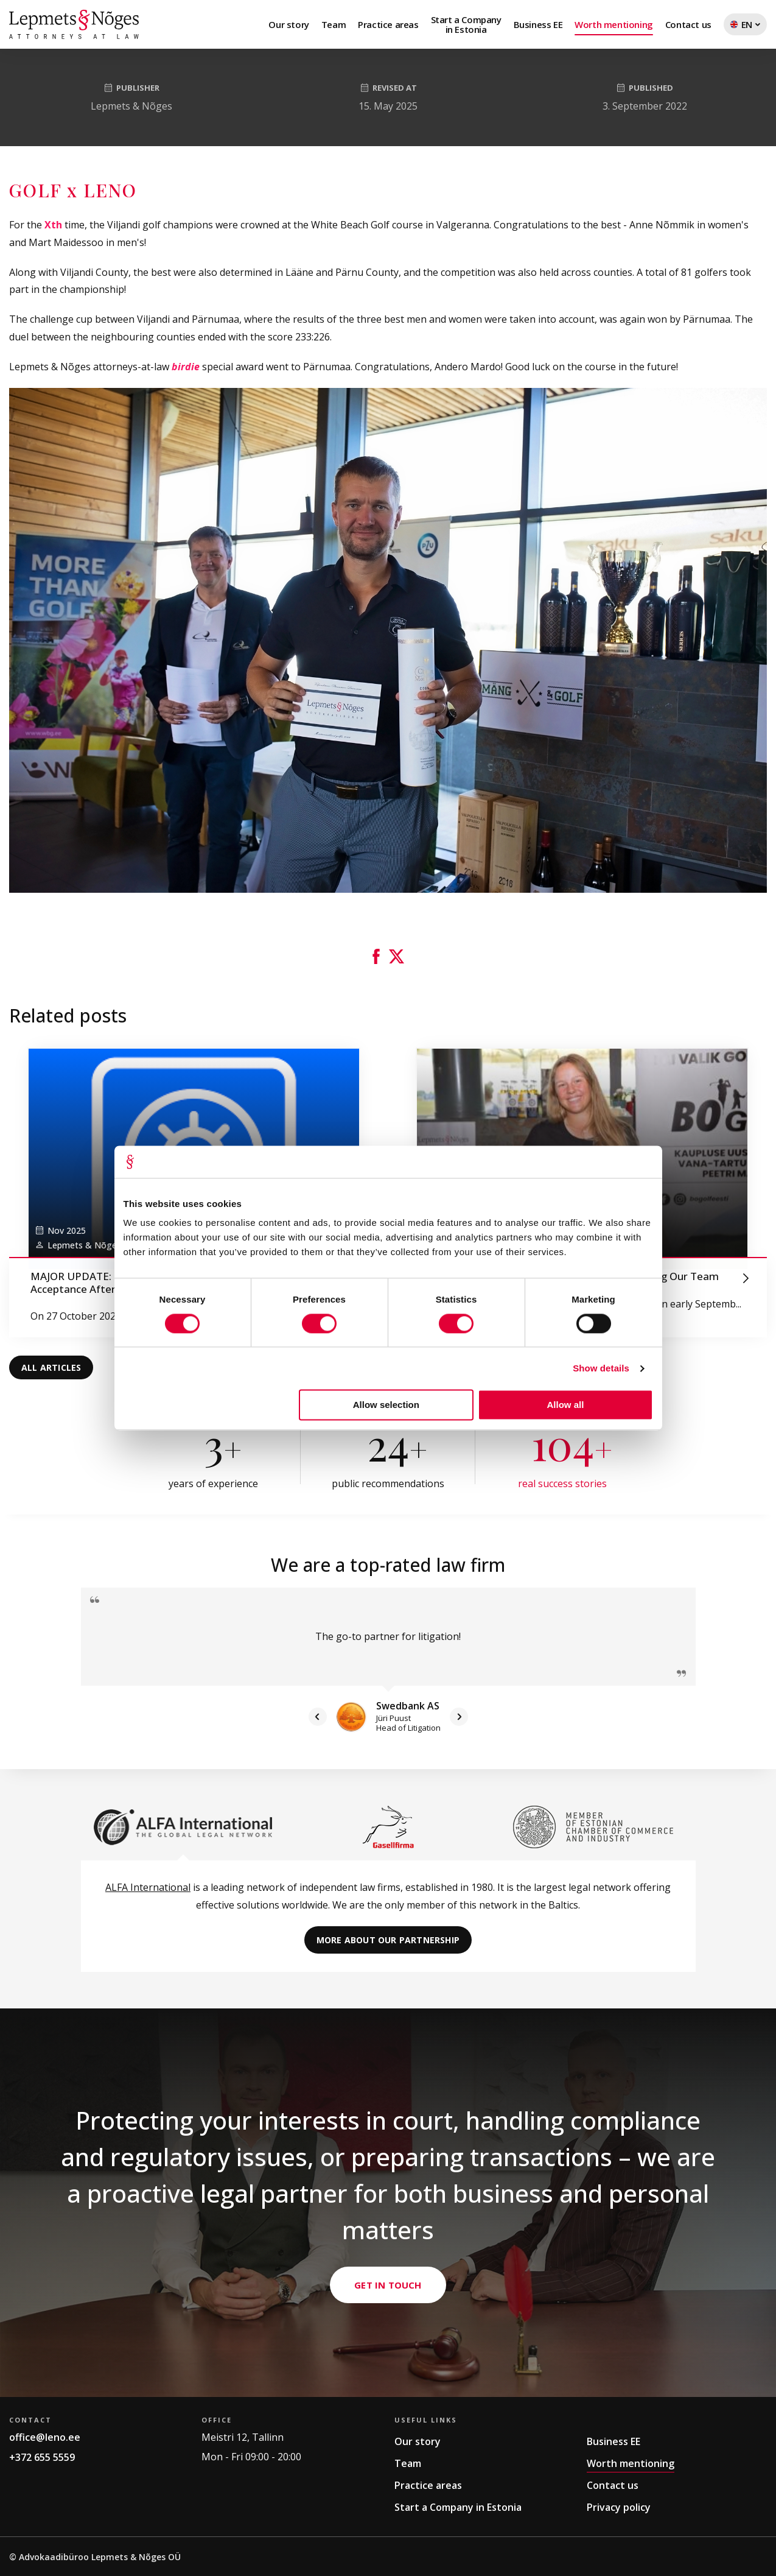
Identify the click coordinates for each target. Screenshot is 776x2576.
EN (745, 27)
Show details (601, 1368)
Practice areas (388, 24)
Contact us (688, 24)
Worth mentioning (614, 24)
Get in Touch (387, 2349)
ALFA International (148, 1887)
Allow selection (386, 1405)
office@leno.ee (44, 2437)
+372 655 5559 (42, 2457)
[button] (376, 956)
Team (333, 24)
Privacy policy (619, 2507)
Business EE (538, 24)
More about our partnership (388, 1940)
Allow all (565, 1405)
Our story (288, 24)
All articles (51, 1367)
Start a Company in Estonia (458, 2507)
